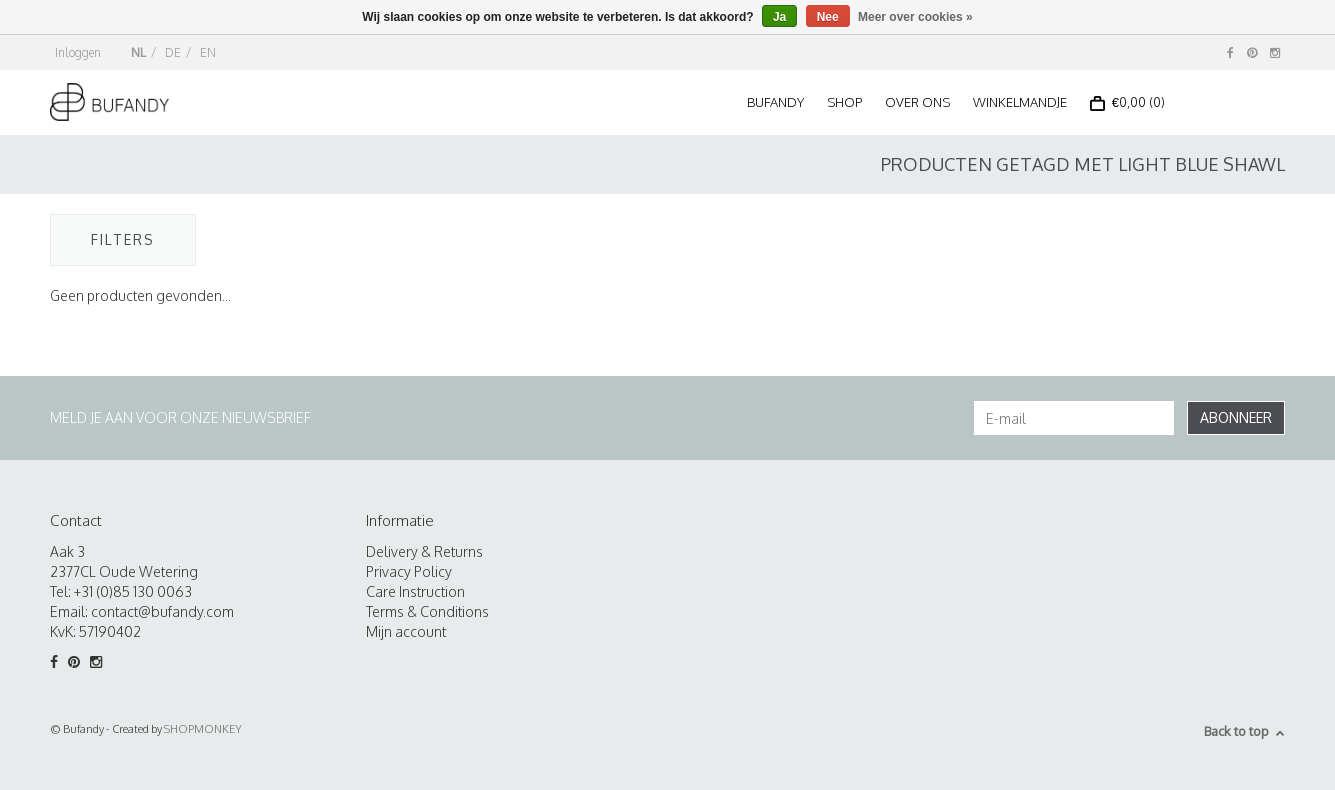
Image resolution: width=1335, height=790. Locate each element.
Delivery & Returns (424, 551)
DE (173, 52)
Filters (123, 239)
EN (208, 52)
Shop (844, 102)
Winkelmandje (1020, 102)
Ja (779, 17)
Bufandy (775, 102)
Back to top (1244, 731)
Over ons (917, 102)
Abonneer (1236, 417)
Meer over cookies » (915, 17)
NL (138, 52)
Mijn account (406, 631)
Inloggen (78, 52)
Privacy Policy (409, 571)
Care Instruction (415, 591)
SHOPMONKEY (203, 729)
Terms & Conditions (427, 611)
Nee (828, 17)
